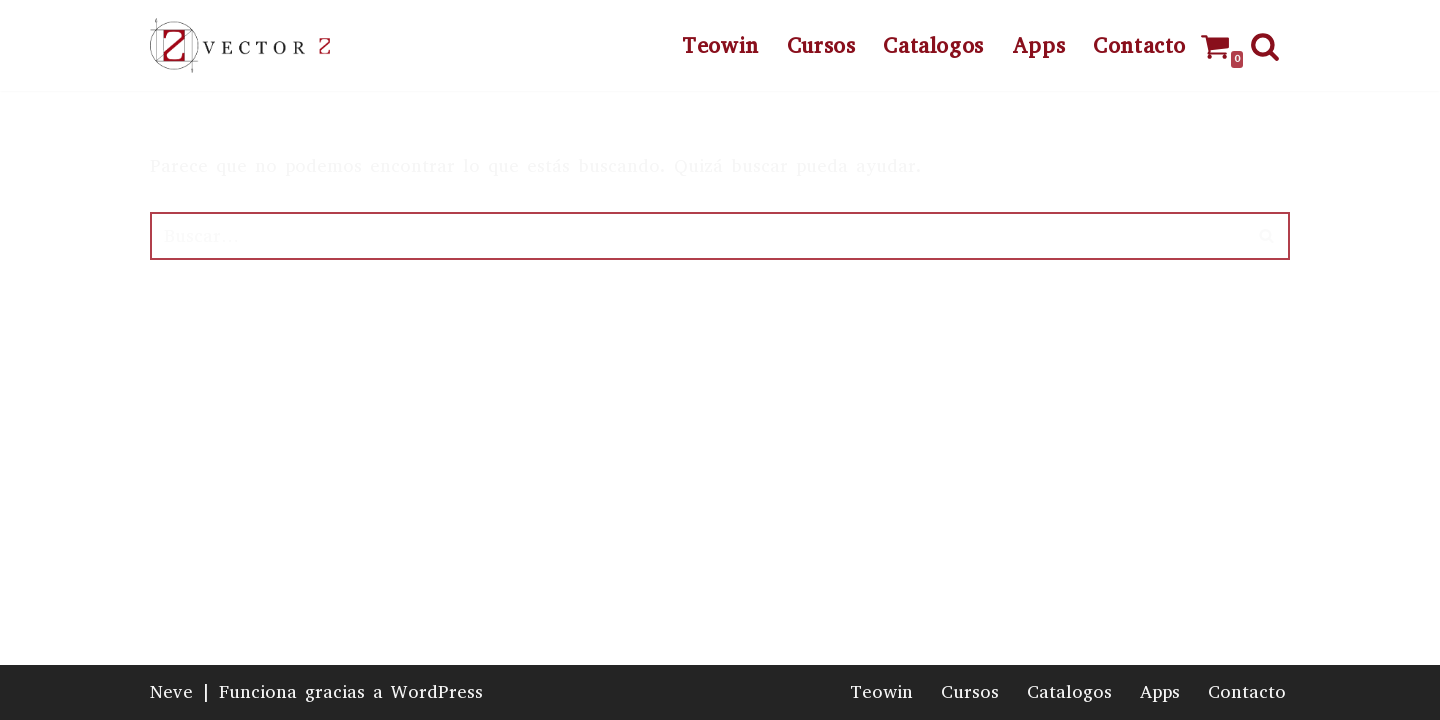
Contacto (1139, 46)
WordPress (437, 692)
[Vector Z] (240, 45)
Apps (1038, 46)
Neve (171, 692)
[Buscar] (1265, 46)
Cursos (821, 46)
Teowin (720, 46)
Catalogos (933, 46)
